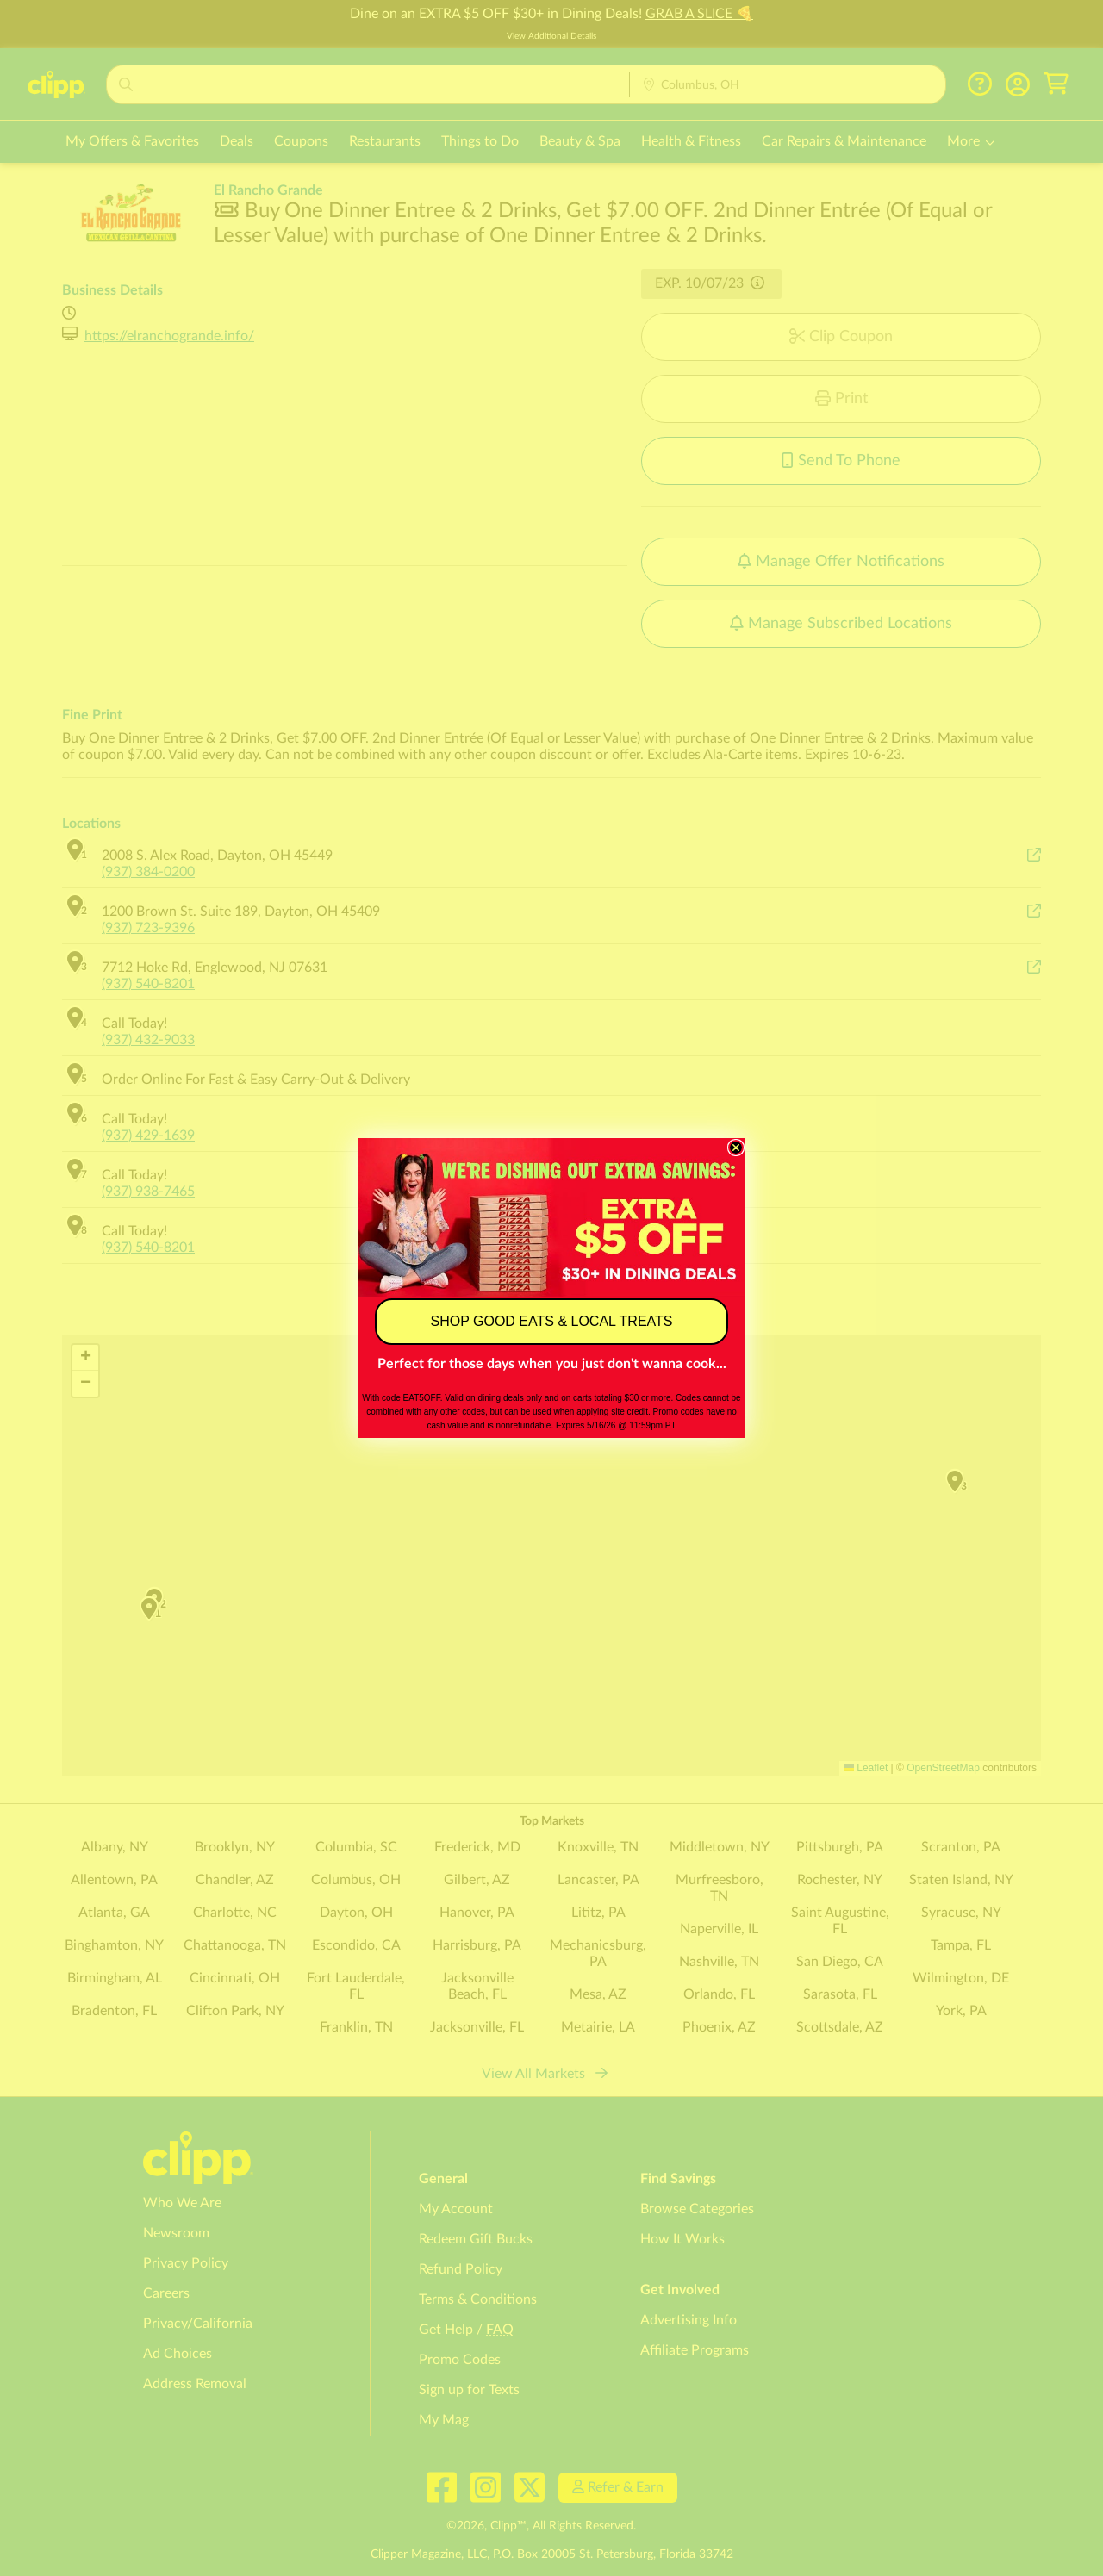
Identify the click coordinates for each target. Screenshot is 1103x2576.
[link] (551, 1217)
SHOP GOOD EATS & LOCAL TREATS (552, 1321)
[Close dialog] (736, 1147)
